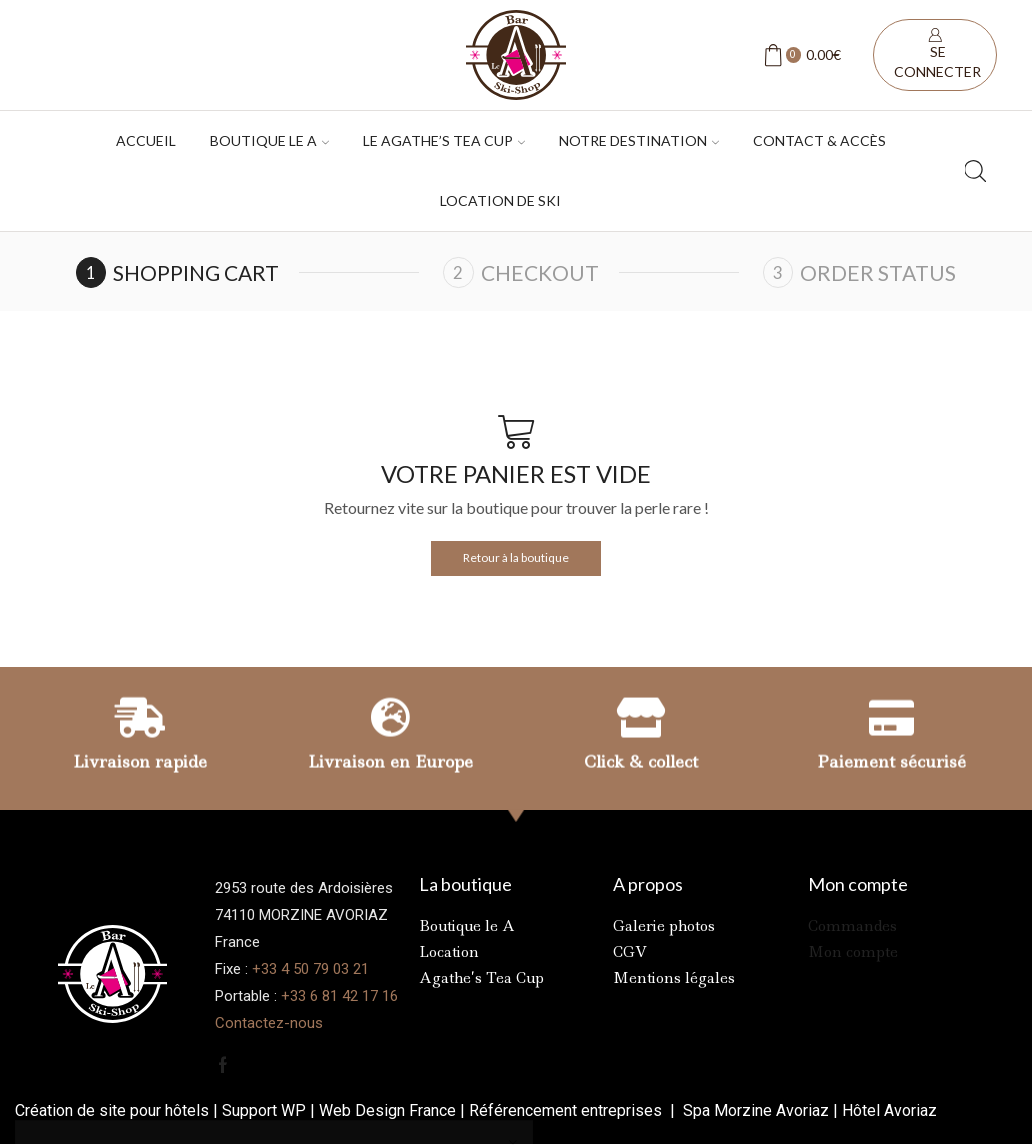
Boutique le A (467, 926)
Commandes (852, 926)
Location (449, 952)
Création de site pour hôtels (112, 1110)
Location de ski (500, 200)
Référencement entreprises (567, 1110)
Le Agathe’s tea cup (444, 140)
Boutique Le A (269, 140)
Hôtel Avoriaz (889, 1110)
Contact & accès (819, 140)
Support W (258, 1110)
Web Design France (387, 1110)
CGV (630, 952)
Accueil (146, 140)
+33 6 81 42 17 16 (339, 996)
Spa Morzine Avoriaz (754, 1110)
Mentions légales (674, 978)
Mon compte (853, 952)
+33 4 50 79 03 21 (310, 969)
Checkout (540, 272)
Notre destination (639, 140)
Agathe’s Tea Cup (481, 978)
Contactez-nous (269, 1023)
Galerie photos (664, 926)
